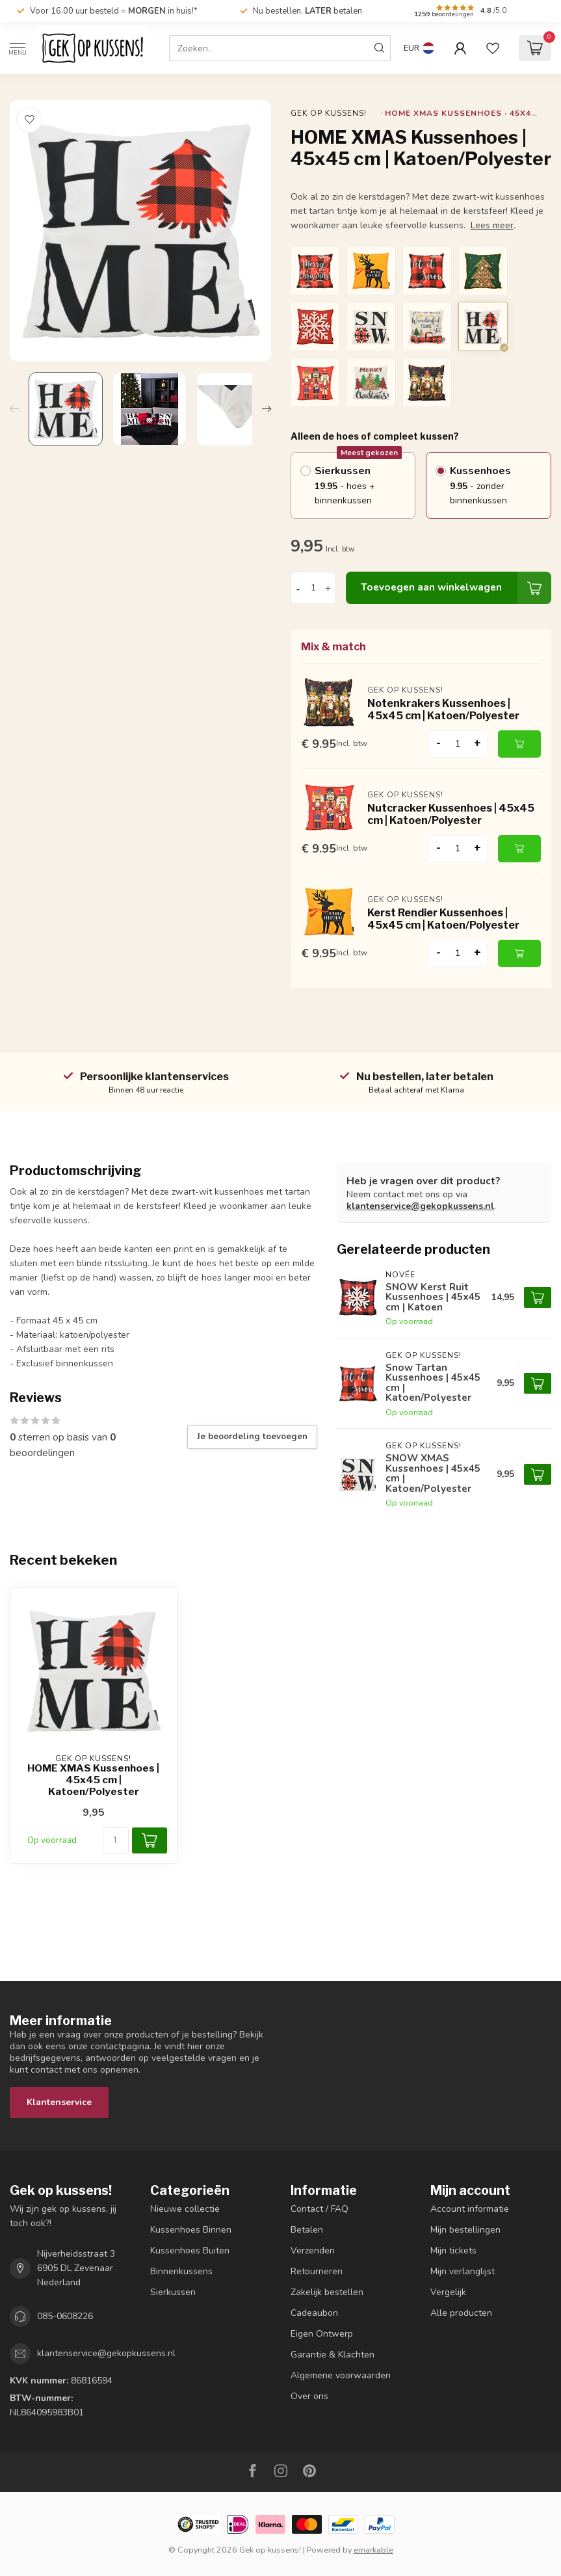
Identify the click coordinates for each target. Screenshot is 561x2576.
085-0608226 (65, 2316)
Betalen (307, 2230)
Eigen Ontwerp (322, 2334)
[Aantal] (116, 1840)
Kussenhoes (495, 486)
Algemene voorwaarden (341, 2375)
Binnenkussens (181, 2271)
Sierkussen (360, 480)
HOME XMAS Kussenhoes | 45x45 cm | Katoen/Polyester (93, 1780)
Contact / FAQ (319, 2209)
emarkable (373, 2549)
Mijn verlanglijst (462, 2271)
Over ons (309, 2396)
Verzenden (313, 2250)
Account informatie (469, 2209)
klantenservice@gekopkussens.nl (420, 1206)
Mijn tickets (453, 2250)
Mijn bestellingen (465, 2230)
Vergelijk (448, 2292)
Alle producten (461, 2313)
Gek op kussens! (329, 113)
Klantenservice (59, 2102)
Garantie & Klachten (332, 2354)
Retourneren (317, 2271)
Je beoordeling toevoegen (252, 1436)
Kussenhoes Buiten (189, 2250)
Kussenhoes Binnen (190, 2230)
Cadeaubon (314, 2313)
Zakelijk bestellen (327, 2292)
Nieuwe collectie (185, 2209)
